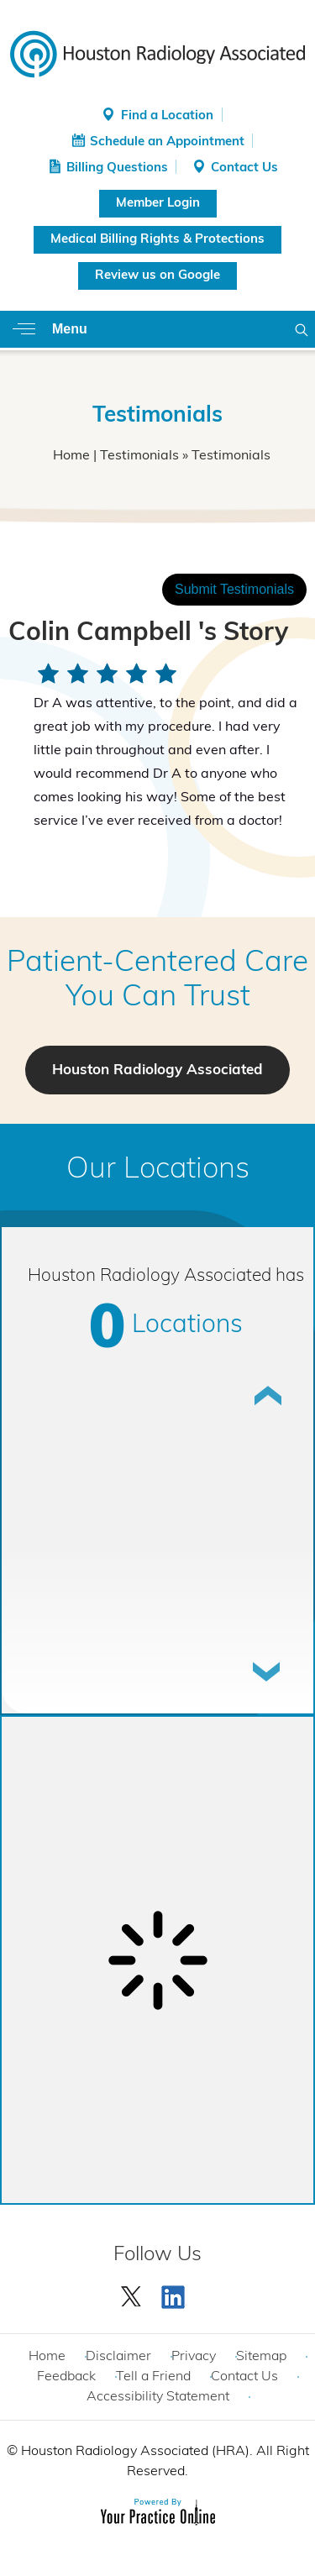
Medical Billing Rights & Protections (157, 239)
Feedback (66, 2377)
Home (71, 456)
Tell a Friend (153, 2377)
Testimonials (139, 456)
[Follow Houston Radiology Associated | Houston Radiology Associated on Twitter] (132, 2293)
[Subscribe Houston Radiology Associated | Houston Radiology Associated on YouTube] (175, 2293)
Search (301, 329)
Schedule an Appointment (167, 142)
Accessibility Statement (158, 2397)
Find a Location (167, 116)
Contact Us (244, 168)
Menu (69, 329)
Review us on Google (157, 276)
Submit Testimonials (234, 589)
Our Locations (157, 1170)
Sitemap (261, 2357)
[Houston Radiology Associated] (157, 53)
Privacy (193, 2357)
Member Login (158, 203)
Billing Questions (117, 168)
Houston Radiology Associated (157, 1070)
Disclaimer (118, 2357)
